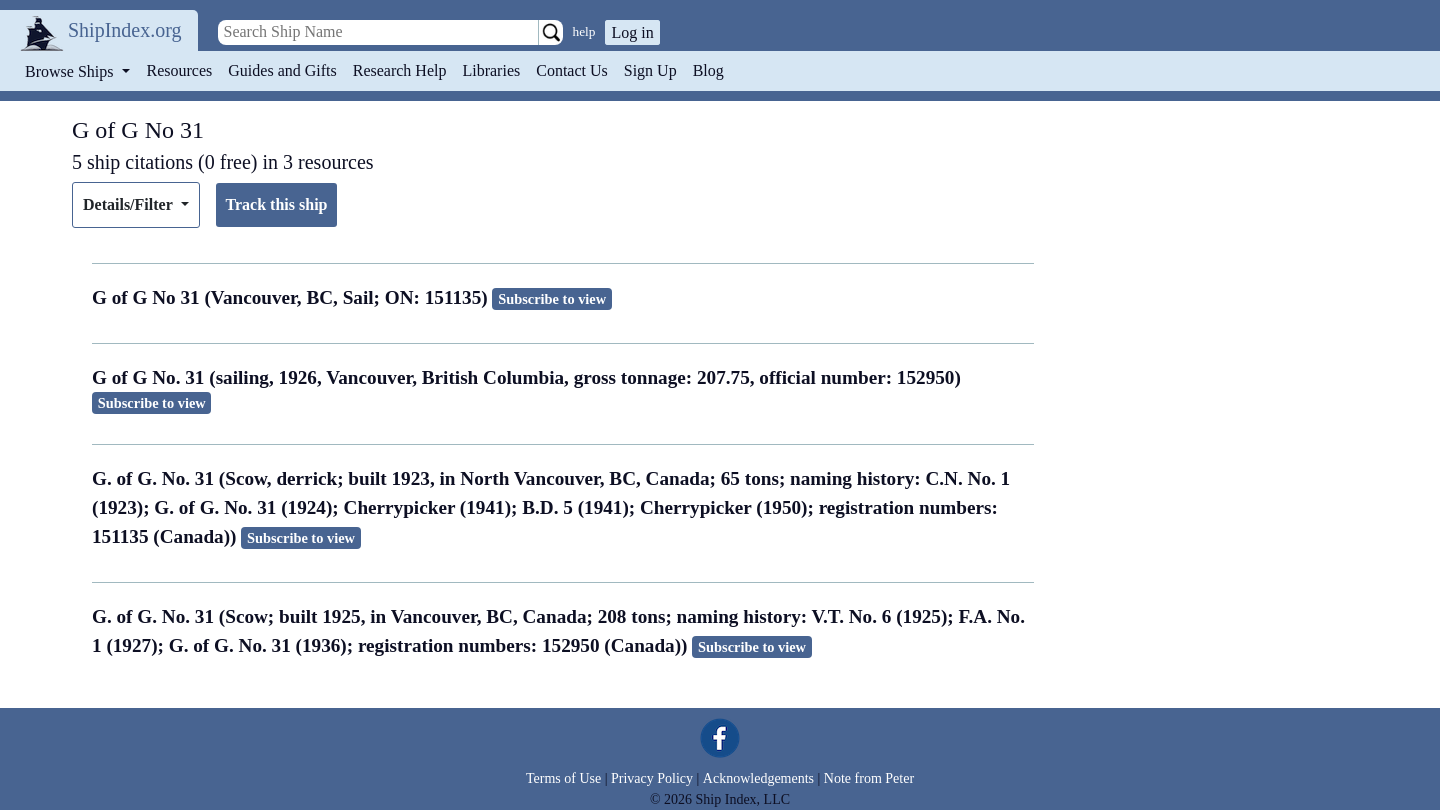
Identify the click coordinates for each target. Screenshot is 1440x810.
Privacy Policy (652, 778)
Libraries (491, 70)
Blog (708, 70)
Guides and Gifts (282, 70)
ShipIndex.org (125, 30)
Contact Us (572, 70)
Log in (632, 32)
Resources (180, 70)
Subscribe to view (552, 299)
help (584, 31)
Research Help (400, 70)
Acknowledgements (758, 778)
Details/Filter (129, 204)
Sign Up (650, 70)
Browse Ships (71, 71)
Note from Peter (869, 778)
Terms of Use (563, 778)
